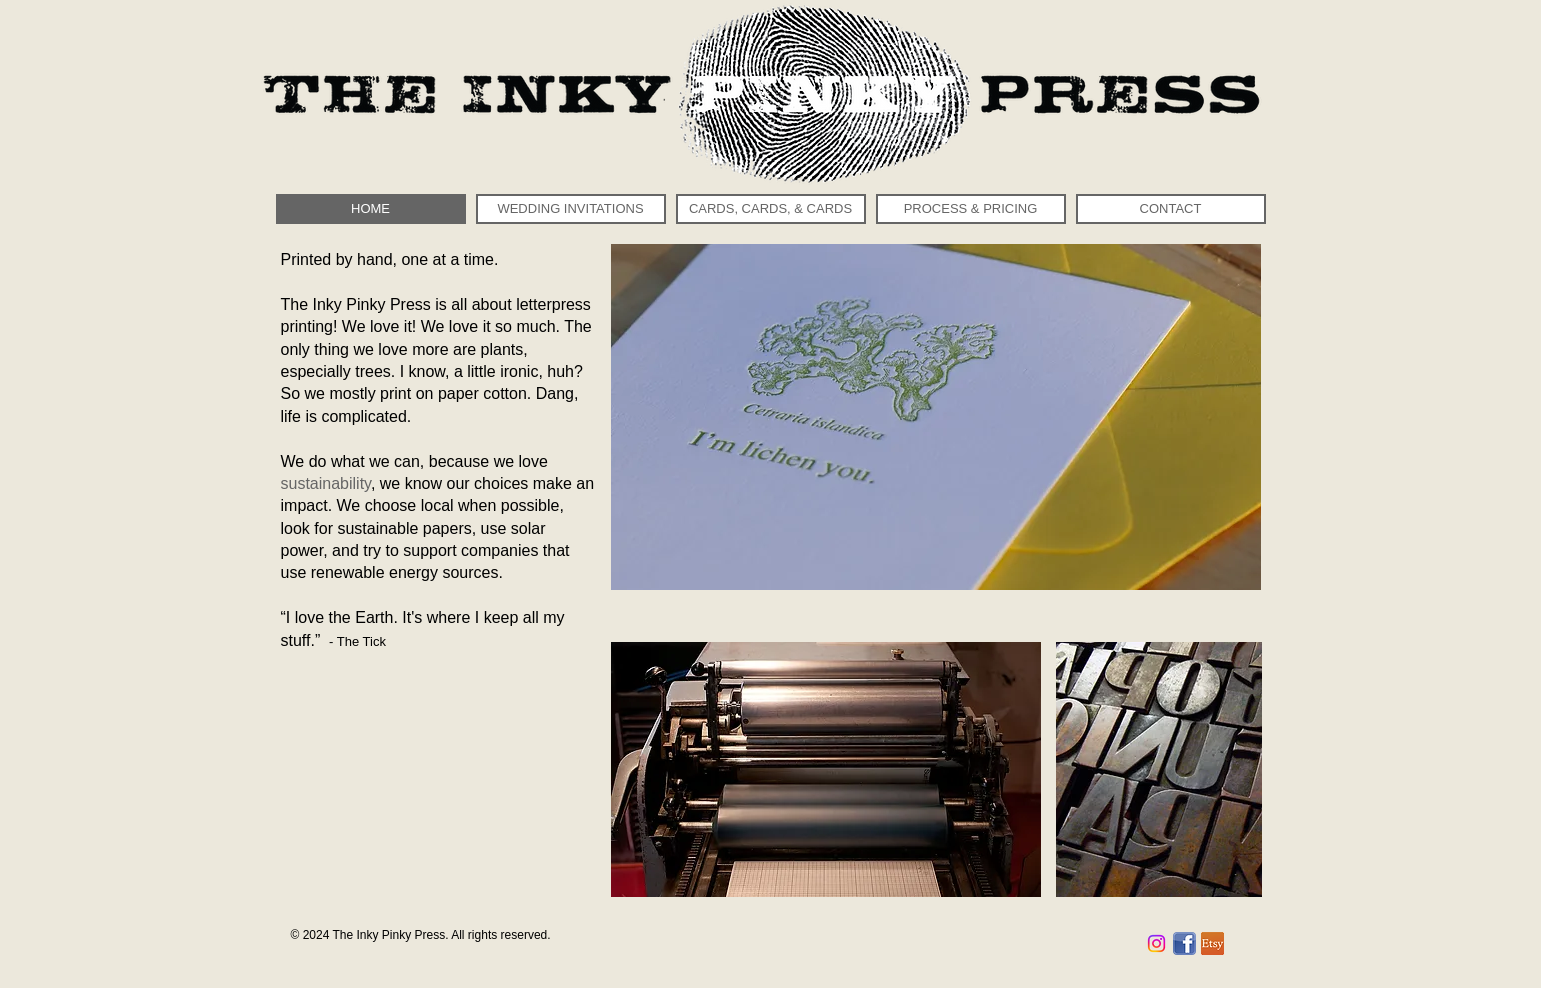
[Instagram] (1156, 943)
